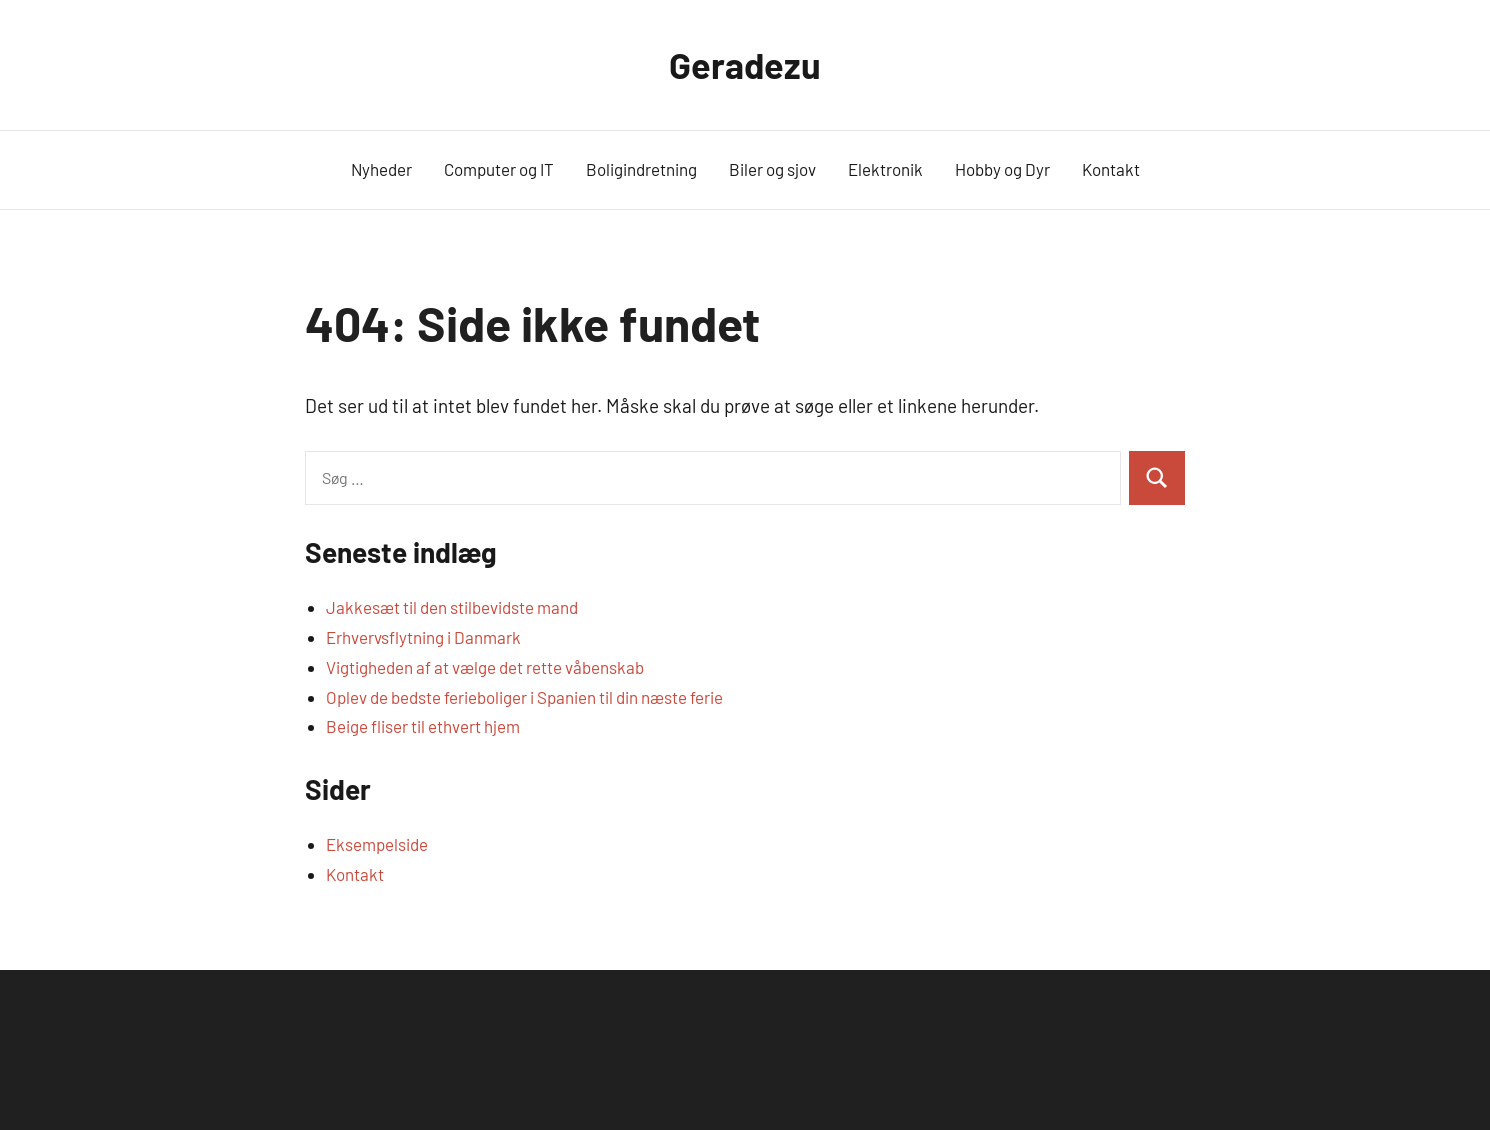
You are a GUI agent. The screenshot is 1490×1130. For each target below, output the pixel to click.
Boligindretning (641, 169)
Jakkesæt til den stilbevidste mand (452, 607)
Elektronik (885, 169)
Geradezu (745, 64)
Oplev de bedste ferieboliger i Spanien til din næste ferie (524, 697)
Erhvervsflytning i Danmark (423, 637)
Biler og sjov (772, 169)
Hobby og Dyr (1002, 169)
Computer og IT (499, 169)
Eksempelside (377, 844)
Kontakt (1111, 169)
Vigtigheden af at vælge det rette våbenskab (485, 667)
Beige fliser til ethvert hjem (423, 726)
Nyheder (381, 169)
